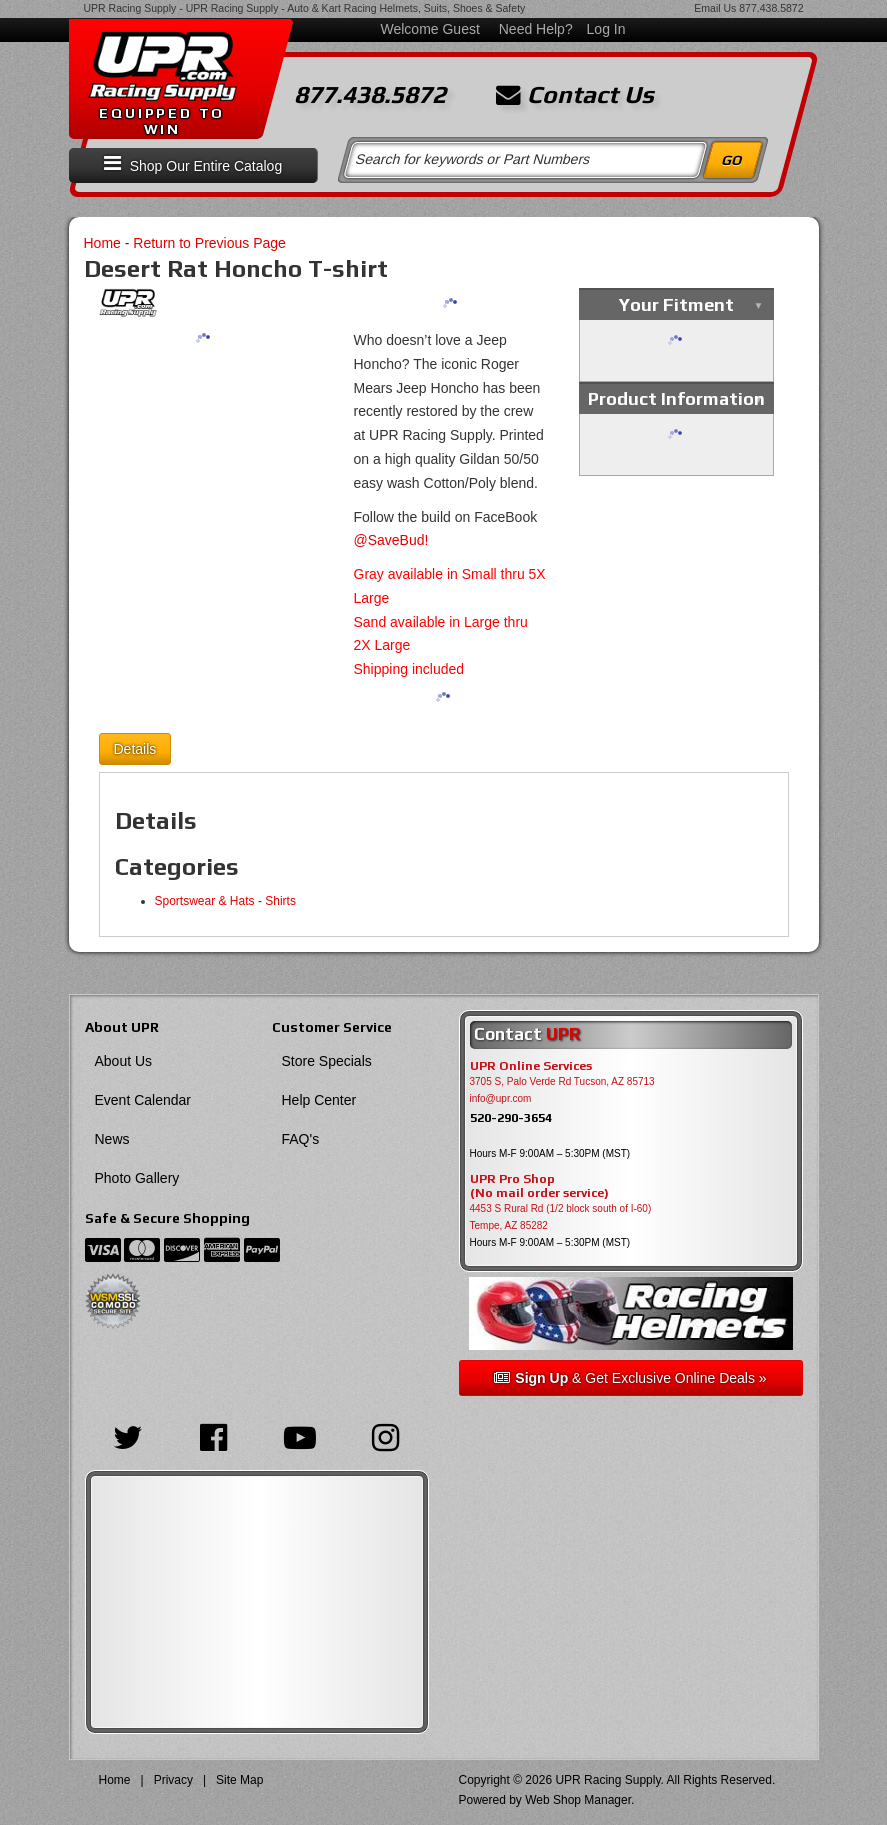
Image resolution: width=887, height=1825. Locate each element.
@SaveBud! (391, 540)
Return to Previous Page (209, 243)
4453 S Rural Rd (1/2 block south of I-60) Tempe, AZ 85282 (561, 1217)
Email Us (715, 8)
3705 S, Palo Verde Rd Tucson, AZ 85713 (562, 1081)
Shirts (280, 901)
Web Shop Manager (578, 1800)
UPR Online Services (531, 1066)
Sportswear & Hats (205, 901)
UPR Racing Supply (130, 8)
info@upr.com (501, 1098)
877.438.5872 (771, 8)
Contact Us (575, 95)
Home (102, 243)
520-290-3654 (511, 1117)
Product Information (676, 398)
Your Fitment (676, 304)
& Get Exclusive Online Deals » (630, 1378)
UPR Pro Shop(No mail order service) (539, 1186)
